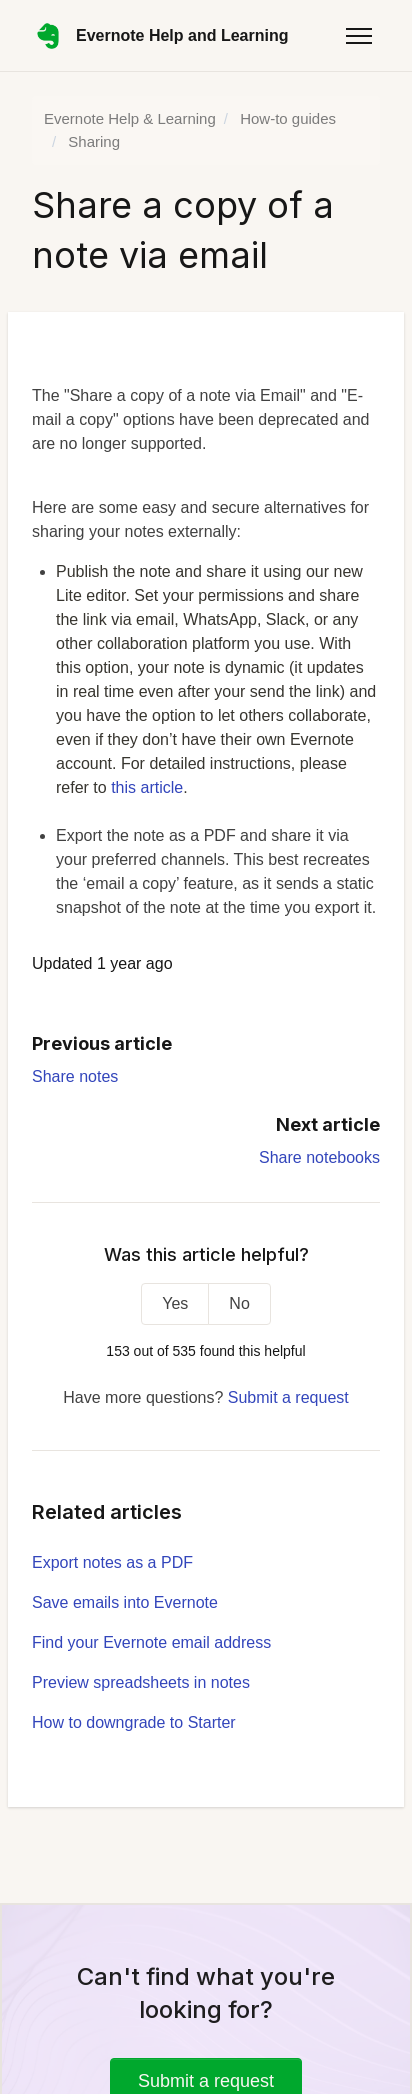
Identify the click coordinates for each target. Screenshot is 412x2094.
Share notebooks (319, 1157)
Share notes (75, 1076)
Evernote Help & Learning (130, 118)
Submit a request (288, 1397)
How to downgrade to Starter (134, 1722)
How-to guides (288, 118)
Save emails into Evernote (125, 1602)
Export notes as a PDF (112, 1562)
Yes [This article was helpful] (175, 1303)
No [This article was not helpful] (239, 1303)
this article (147, 787)
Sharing (94, 141)
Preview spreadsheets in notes (141, 1682)
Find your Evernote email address (151, 1642)
